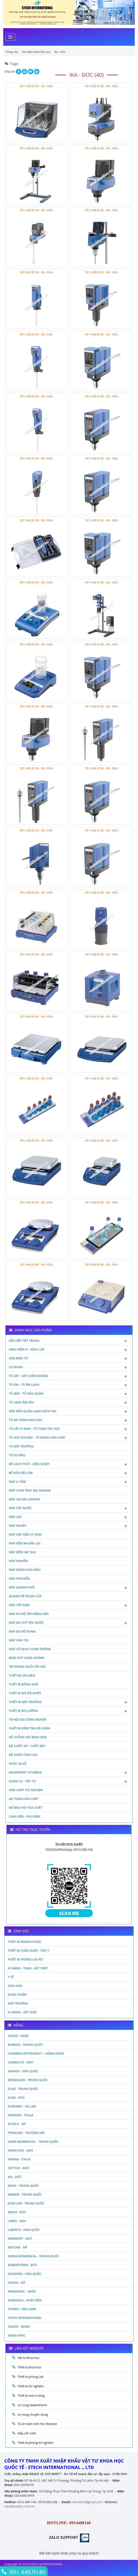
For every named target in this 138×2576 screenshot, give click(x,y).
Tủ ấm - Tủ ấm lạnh (69, 1385)
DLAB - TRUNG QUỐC (23, 2089)
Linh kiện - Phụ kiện (24, 1816)
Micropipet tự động (69, 1773)
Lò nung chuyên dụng (32, 2414)
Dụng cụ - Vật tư (69, 1782)
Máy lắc (69, 1517)
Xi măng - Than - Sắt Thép (28, 1968)
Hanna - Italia (19, 2159)
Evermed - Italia (20, 2115)
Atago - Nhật (18, 2036)
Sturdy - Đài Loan (22, 2309)
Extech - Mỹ (17, 2124)
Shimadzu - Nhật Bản (25, 2300)
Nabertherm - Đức (22, 2265)
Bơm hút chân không (26, 1658)
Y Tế (11, 1977)
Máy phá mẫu (19, 1578)
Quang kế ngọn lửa (25, 1596)
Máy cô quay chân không (30, 1649)
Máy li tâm (69, 1482)
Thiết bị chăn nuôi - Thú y (28, 1950)
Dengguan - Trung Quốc (28, 2080)
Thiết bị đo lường (69, 1711)
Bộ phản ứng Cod (23, 1755)
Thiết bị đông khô (23, 1684)
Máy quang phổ (69, 1588)
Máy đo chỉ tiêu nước (69, 1623)
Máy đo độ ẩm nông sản (29, 1614)
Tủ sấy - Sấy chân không (69, 1376)
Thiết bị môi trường (69, 1702)
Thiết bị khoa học (29, 2367)
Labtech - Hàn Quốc (24, 2230)
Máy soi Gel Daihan (24, 1499)
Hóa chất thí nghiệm (26, 1790)
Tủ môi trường (21, 1446)
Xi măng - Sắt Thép (22, 2012)
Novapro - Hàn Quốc (24, 2274)
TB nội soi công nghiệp (27, 1719)
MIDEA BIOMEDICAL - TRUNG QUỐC (33, 2256)
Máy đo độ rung (22, 1631)
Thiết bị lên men (22, 1675)
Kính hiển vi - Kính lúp (69, 1350)
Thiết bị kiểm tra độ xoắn (29, 1728)
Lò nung (69, 1368)
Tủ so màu (17, 1455)
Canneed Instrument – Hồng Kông (36, 2053)
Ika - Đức (15, 2177)
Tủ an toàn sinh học (69, 1420)
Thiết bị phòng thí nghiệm (35, 2443)
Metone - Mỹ (17, 2247)
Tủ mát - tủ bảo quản (69, 1394)
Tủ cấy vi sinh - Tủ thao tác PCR (69, 1429)
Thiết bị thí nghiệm (30, 2386)
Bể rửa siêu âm (69, 1473)
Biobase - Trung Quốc (25, 2045)
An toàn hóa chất (24, 1799)
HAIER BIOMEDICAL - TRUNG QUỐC (33, 2142)
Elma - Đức (16, 2097)
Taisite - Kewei (19, 2327)
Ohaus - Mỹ (16, 2282)
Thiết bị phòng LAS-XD (25, 1959)
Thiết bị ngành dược (25, 1942)
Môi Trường (18, 2003)
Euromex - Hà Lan (22, 2106)
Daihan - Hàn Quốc (23, 2071)
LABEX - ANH (17, 2221)
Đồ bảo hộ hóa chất (25, 1808)
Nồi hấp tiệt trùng (69, 1341)
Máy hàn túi (18, 1640)
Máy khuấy (69, 1526)
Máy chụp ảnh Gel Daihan (30, 1490)
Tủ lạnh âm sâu (69, 1403)
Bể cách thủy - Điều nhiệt (69, 1464)
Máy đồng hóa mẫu (25, 1570)
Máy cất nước (69, 1508)
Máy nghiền (18, 1561)
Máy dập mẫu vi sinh (25, 1534)
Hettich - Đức (18, 2168)
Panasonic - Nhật (22, 2291)
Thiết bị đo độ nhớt (25, 1693)
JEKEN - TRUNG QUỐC (23, 2186)
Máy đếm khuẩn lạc (25, 1543)
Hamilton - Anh (20, 2150)
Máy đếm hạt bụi (22, 1552)
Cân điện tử (69, 1359)
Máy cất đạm (69, 1605)
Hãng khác (16, 2335)
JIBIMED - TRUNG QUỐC (25, 2194)
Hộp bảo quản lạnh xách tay (69, 1412)
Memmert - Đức (20, 2238)
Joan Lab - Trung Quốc (26, 2203)
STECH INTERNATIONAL (25, 2318)
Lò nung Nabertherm (32, 2405)
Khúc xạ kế (17, 1763)
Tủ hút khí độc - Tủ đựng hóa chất (69, 1438)
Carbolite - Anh (20, 2062)
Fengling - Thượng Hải (26, 2133)
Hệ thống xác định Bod (28, 1737)
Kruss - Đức (17, 2212)
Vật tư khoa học (28, 2358)
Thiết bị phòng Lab (30, 2377)
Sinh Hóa (15, 1986)
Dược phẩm (17, 1994)
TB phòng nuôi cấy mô (27, 1667)
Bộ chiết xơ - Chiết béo (27, 1746)
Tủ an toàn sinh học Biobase (37, 2424)
